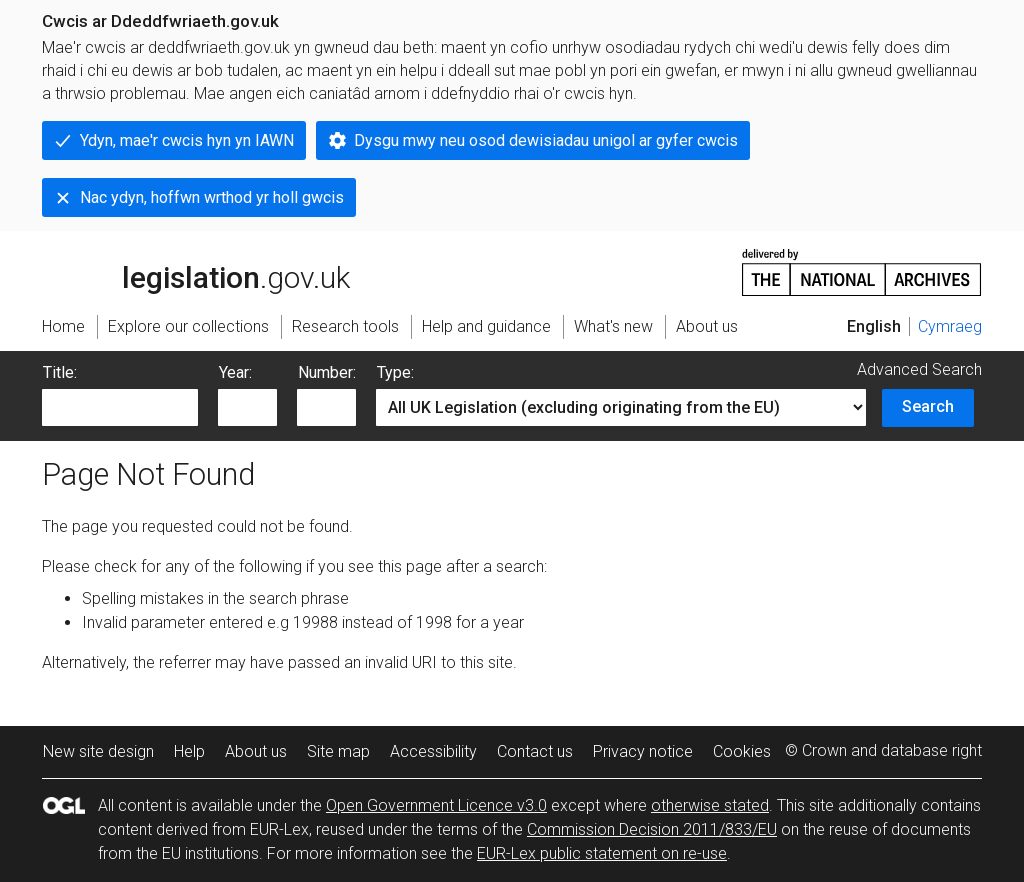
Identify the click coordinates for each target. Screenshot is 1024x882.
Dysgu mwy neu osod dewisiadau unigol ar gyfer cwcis (546, 140)
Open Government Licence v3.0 (436, 805)
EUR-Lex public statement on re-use (602, 853)
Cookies (742, 751)
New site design (98, 751)
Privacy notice (643, 751)
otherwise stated (710, 805)
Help (189, 751)
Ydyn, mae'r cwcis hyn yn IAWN (187, 140)
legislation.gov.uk (196, 271)
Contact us (535, 751)
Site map (338, 751)
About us (256, 751)
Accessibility (433, 751)
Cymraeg (950, 326)
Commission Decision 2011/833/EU (652, 829)
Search (928, 406)
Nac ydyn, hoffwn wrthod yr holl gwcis (212, 197)
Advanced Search (919, 369)
